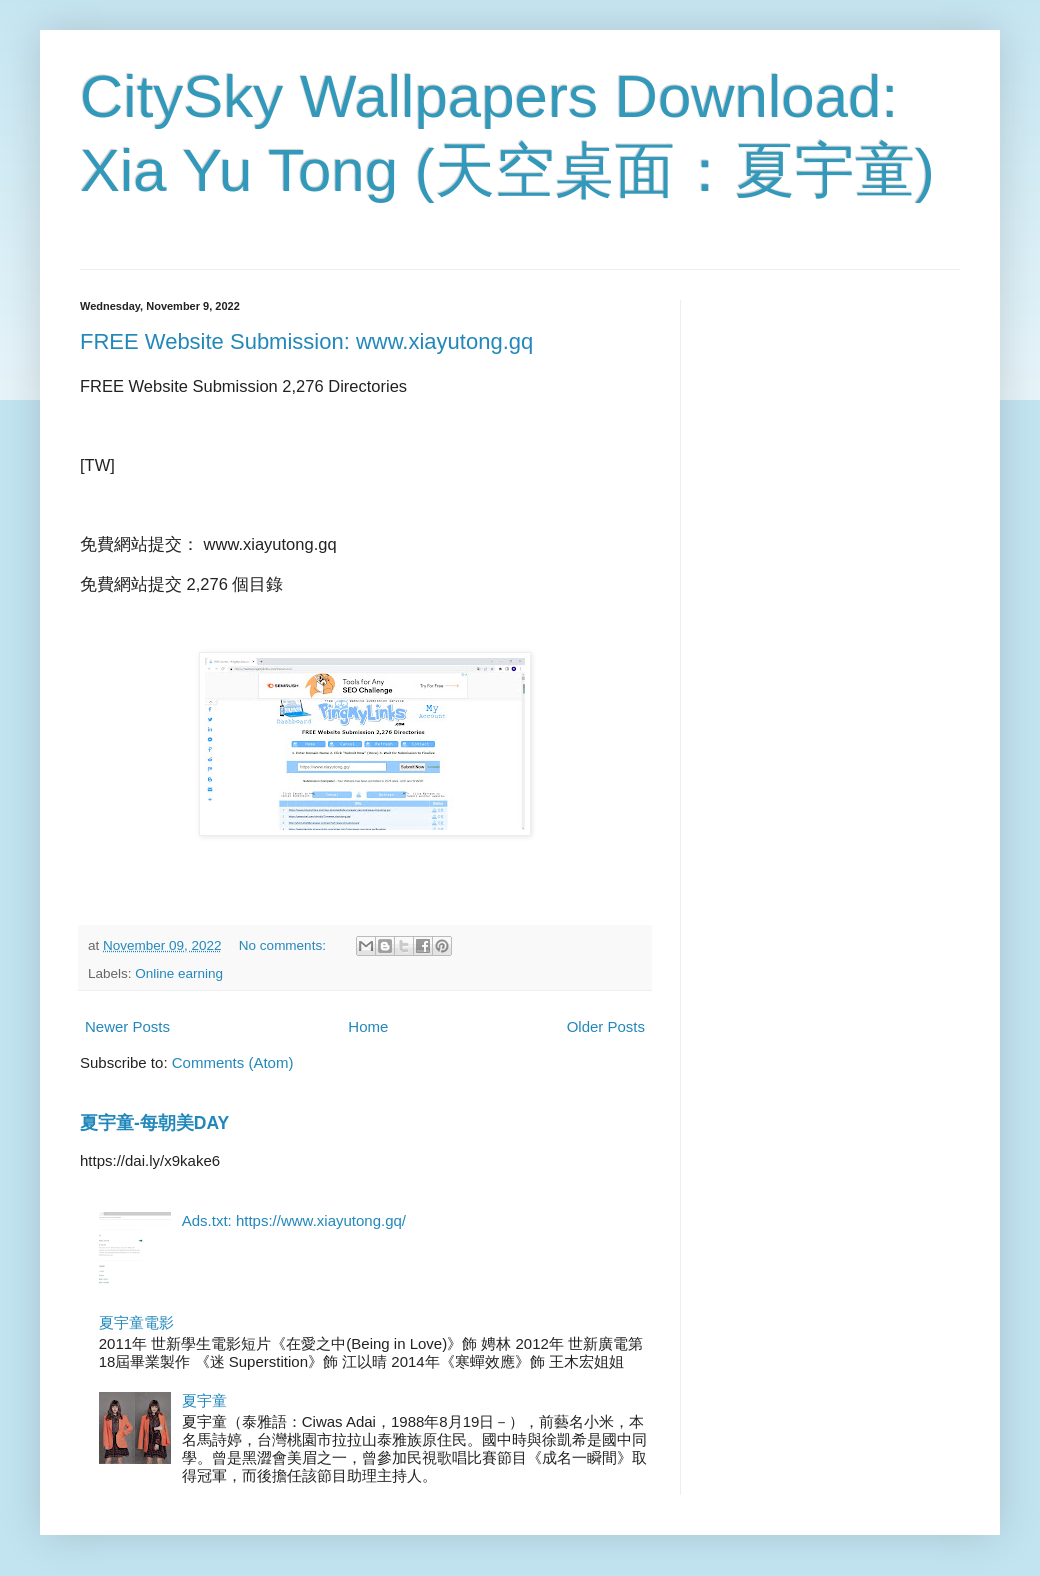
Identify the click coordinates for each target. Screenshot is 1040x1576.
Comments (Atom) (233, 1062)
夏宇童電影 (136, 1322)
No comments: (284, 945)
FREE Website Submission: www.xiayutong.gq (306, 341)
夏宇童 (204, 1400)
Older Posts (606, 1026)
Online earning (179, 973)
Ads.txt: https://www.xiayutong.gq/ (294, 1220)
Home (368, 1026)
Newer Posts (127, 1026)
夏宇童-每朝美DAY (154, 1123)
